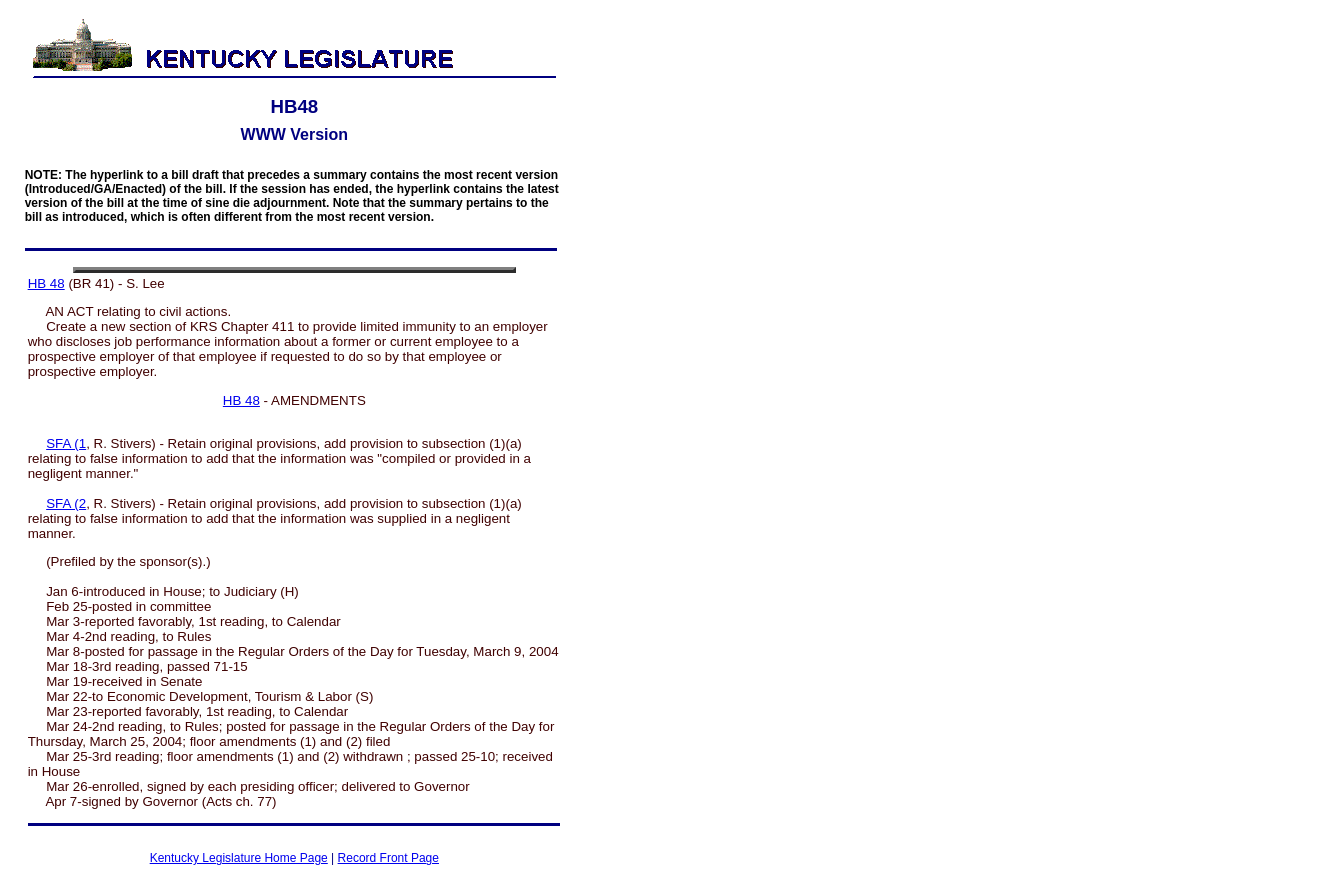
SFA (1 (66, 443)
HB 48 (46, 283)
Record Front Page (388, 858)
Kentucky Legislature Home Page (239, 858)
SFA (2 (66, 503)
